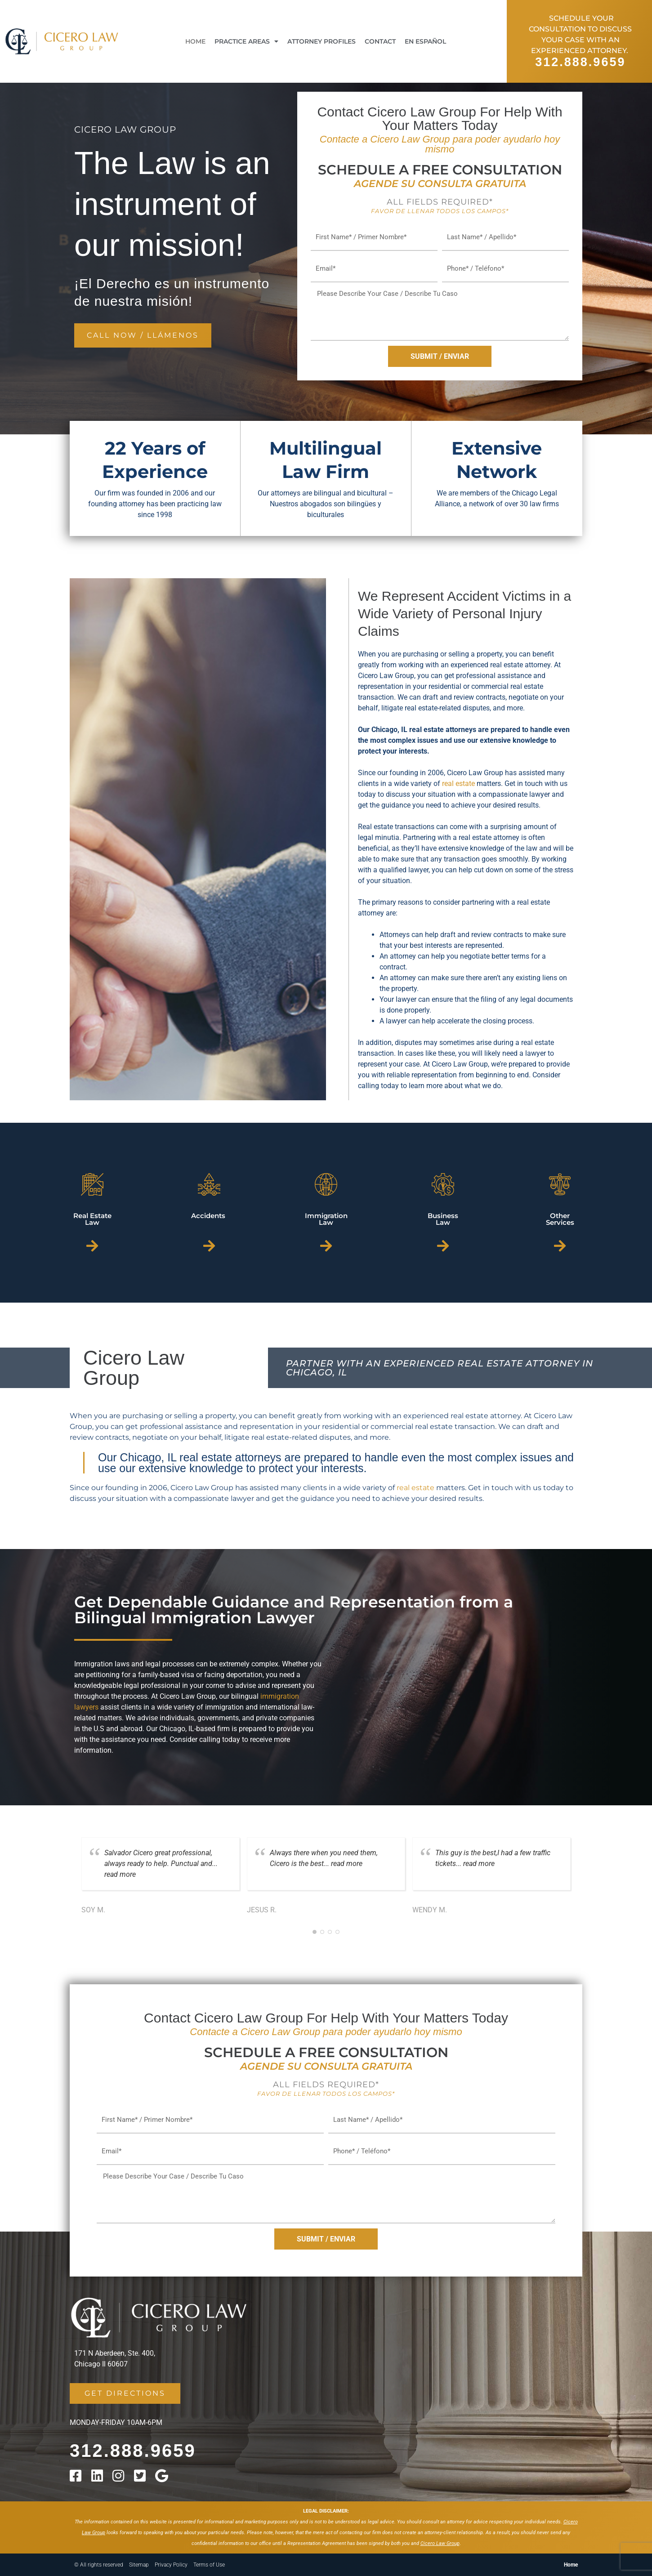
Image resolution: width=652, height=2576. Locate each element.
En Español (425, 41)
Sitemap (139, 2565)
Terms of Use (209, 2565)
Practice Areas (246, 41)
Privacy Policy (171, 2565)
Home (195, 41)
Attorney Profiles (321, 41)
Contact (380, 41)
